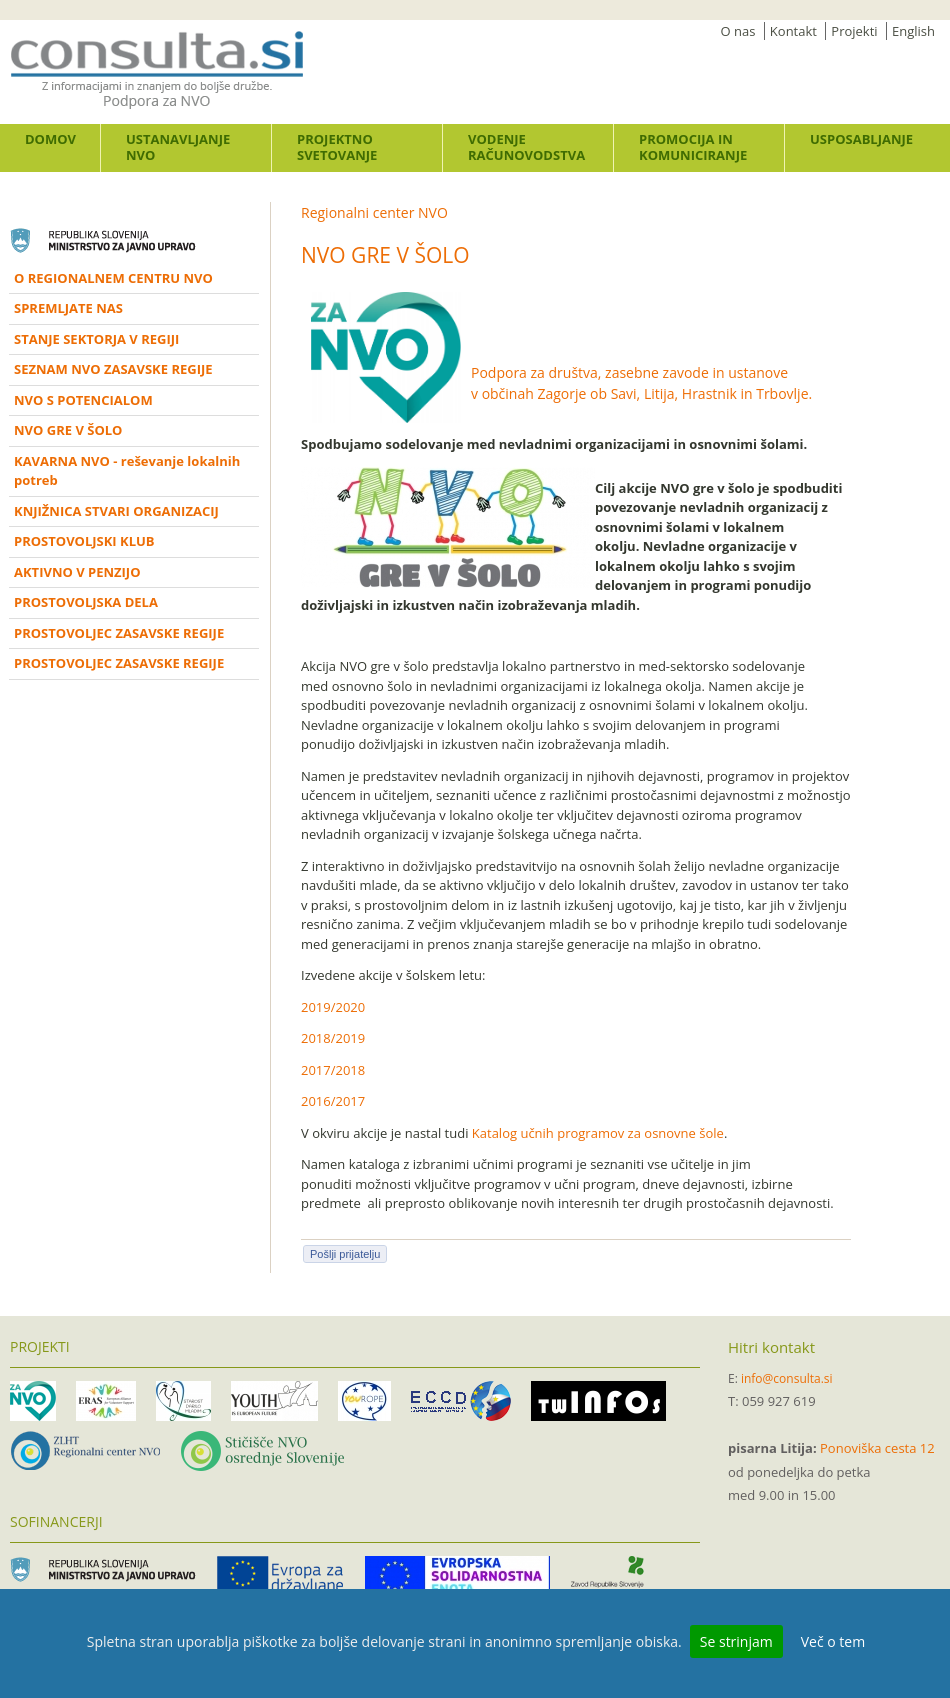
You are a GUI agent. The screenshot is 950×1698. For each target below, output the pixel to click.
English (913, 31)
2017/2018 (333, 1070)
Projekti (854, 31)
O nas (738, 31)
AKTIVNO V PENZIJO (77, 572)
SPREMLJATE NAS (68, 308)
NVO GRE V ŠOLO (68, 430)
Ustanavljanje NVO (178, 147)
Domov (50, 139)
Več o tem (833, 1641)
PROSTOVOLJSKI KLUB (84, 541)
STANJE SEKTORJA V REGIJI (96, 339)
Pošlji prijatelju (345, 1254)
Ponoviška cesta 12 (877, 1448)
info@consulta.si (787, 1378)
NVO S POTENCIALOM (83, 400)
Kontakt (793, 31)
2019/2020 (333, 1007)
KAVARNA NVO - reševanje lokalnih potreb (127, 471)
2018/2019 (333, 1038)
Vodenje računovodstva (526, 147)
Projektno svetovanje (337, 147)
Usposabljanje (861, 139)
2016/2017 (333, 1101)
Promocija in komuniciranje (693, 147)
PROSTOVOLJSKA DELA (86, 602)
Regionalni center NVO (374, 212)
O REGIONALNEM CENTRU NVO (113, 278)
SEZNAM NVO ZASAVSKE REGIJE (113, 369)
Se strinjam (736, 1641)
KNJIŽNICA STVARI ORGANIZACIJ (116, 511)
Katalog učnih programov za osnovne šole (598, 1133)
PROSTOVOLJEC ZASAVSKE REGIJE (119, 633)
